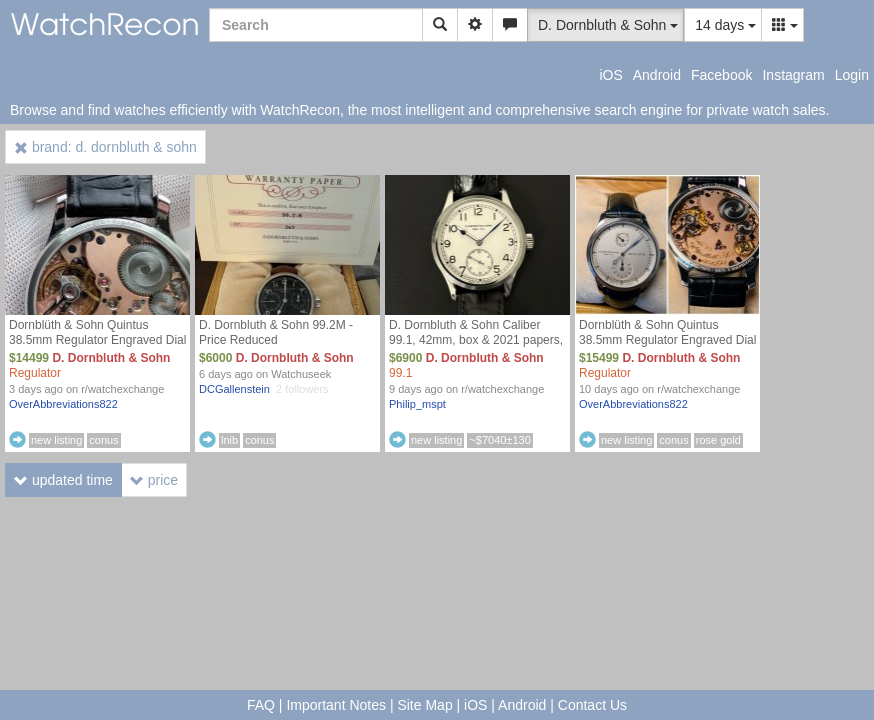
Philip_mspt (417, 404)
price (154, 480)
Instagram (793, 75)
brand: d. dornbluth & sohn (105, 147)
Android (657, 75)
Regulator (35, 373)
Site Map (424, 705)
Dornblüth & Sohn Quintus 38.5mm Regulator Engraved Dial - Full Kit (667, 340)
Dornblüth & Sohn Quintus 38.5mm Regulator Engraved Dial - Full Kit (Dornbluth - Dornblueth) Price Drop (97, 347)
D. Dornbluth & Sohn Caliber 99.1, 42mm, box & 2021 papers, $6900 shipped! (476, 340)
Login (852, 75)
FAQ (261, 705)
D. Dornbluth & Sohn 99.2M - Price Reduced (276, 332)
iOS (610, 75)
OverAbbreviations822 (63, 404)
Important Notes (336, 705)
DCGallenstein (234, 389)
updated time (63, 480)
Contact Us (592, 705)
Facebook (721, 75)
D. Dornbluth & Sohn (111, 358)
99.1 (400, 373)
